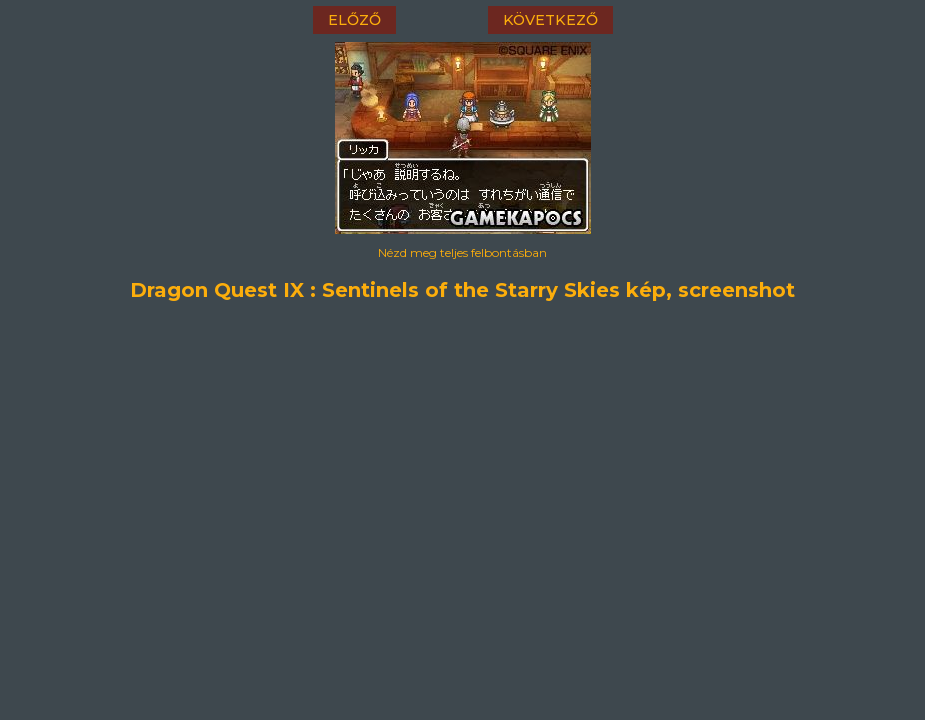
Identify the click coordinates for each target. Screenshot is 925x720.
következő (550, 20)
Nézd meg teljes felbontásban (462, 252)
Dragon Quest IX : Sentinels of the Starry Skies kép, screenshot (462, 290)
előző (354, 20)
